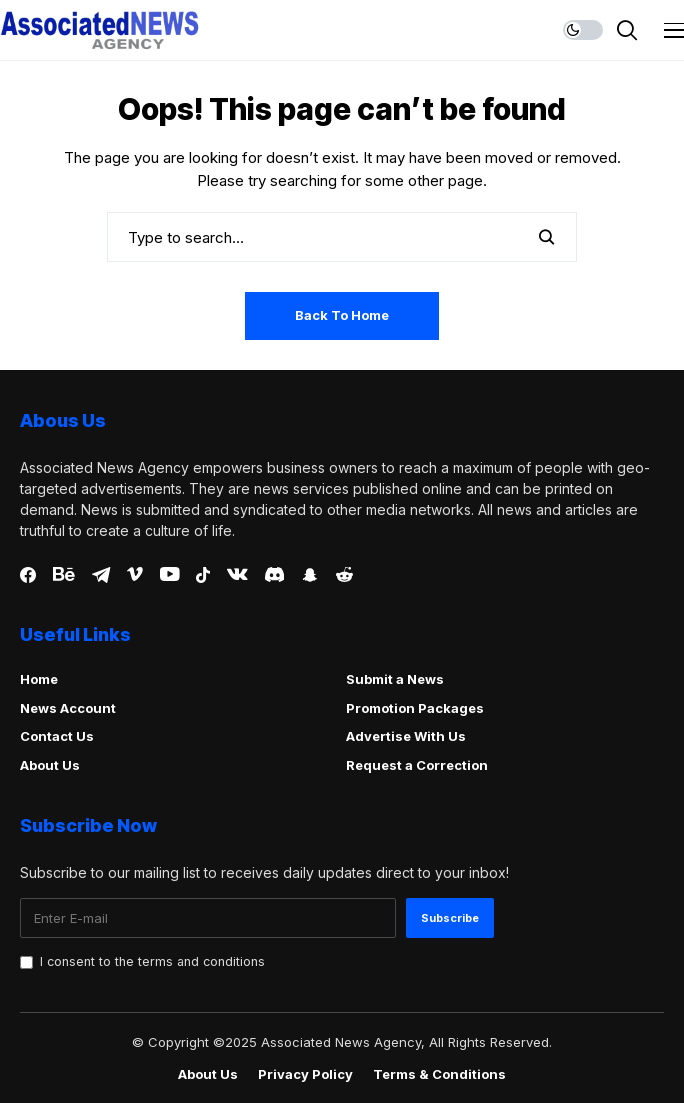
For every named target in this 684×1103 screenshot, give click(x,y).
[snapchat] (310, 575)
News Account (68, 708)
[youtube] (169, 575)
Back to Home (342, 315)
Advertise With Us (406, 736)
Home (39, 679)
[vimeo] (135, 575)
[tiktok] (203, 575)
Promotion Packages (415, 708)
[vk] (237, 575)
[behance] (64, 575)
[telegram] (101, 575)
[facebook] (28, 575)
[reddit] (344, 574)
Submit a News (395, 679)
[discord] (274, 574)
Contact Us (57, 736)
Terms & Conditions (439, 1074)
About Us (50, 765)
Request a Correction (417, 765)
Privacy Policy (305, 1074)
